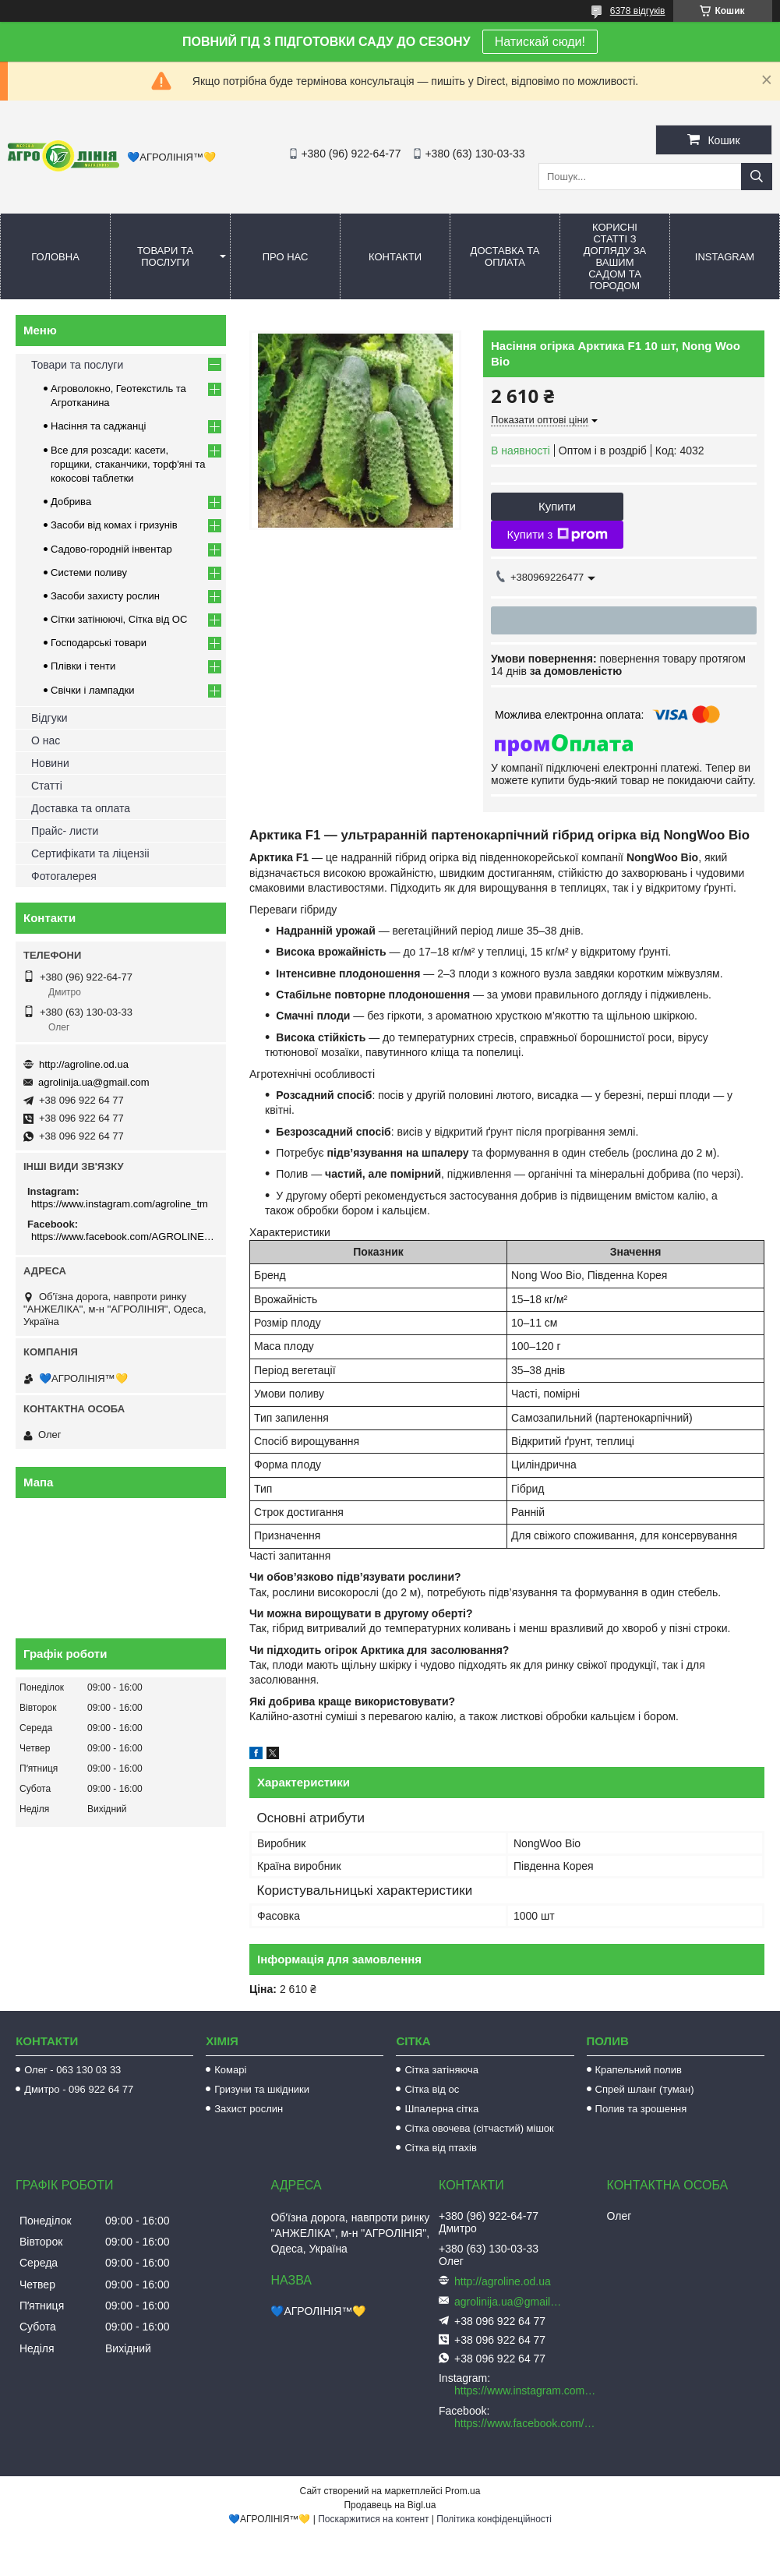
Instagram (724, 257)
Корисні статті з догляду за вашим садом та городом (615, 256)
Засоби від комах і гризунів (114, 525)
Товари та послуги (165, 256)
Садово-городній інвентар (111, 549)
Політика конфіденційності (494, 2519)
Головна (55, 257)
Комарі (230, 2070)
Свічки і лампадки (93, 690)
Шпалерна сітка (441, 2109)
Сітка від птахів (440, 2148)
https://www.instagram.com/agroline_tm (119, 1204)
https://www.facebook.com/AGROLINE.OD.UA (122, 1236)
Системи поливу (89, 572)
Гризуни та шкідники (261, 2089)
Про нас (286, 257)
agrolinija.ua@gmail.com (94, 1082)
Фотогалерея (64, 876)
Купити (557, 506)
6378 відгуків (637, 10)
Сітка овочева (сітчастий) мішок (478, 2128)
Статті (46, 785)
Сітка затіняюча (441, 2070)
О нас (45, 740)
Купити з (556, 535)
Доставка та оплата (505, 256)
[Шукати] (756, 176)
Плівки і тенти (83, 666)
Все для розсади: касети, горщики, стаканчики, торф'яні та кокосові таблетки (128, 464)
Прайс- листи (64, 831)
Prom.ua (462, 2491)
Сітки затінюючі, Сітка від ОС (119, 619)
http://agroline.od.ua (84, 1064)
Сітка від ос (431, 2089)
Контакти (395, 257)
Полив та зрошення (641, 2109)
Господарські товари (98, 642)
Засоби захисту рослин (105, 596)
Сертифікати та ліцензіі (90, 853)
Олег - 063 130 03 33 (72, 2070)
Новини (50, 763)
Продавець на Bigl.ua (390, 2505)
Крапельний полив (638, 2070)
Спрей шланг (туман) (644, 2089)
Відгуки (49, 718)
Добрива (71, 501)
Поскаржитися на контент (373, 2519)
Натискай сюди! (540, 41)
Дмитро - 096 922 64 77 (78, 2089)
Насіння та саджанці (98, 426)
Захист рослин (248, 2109)
